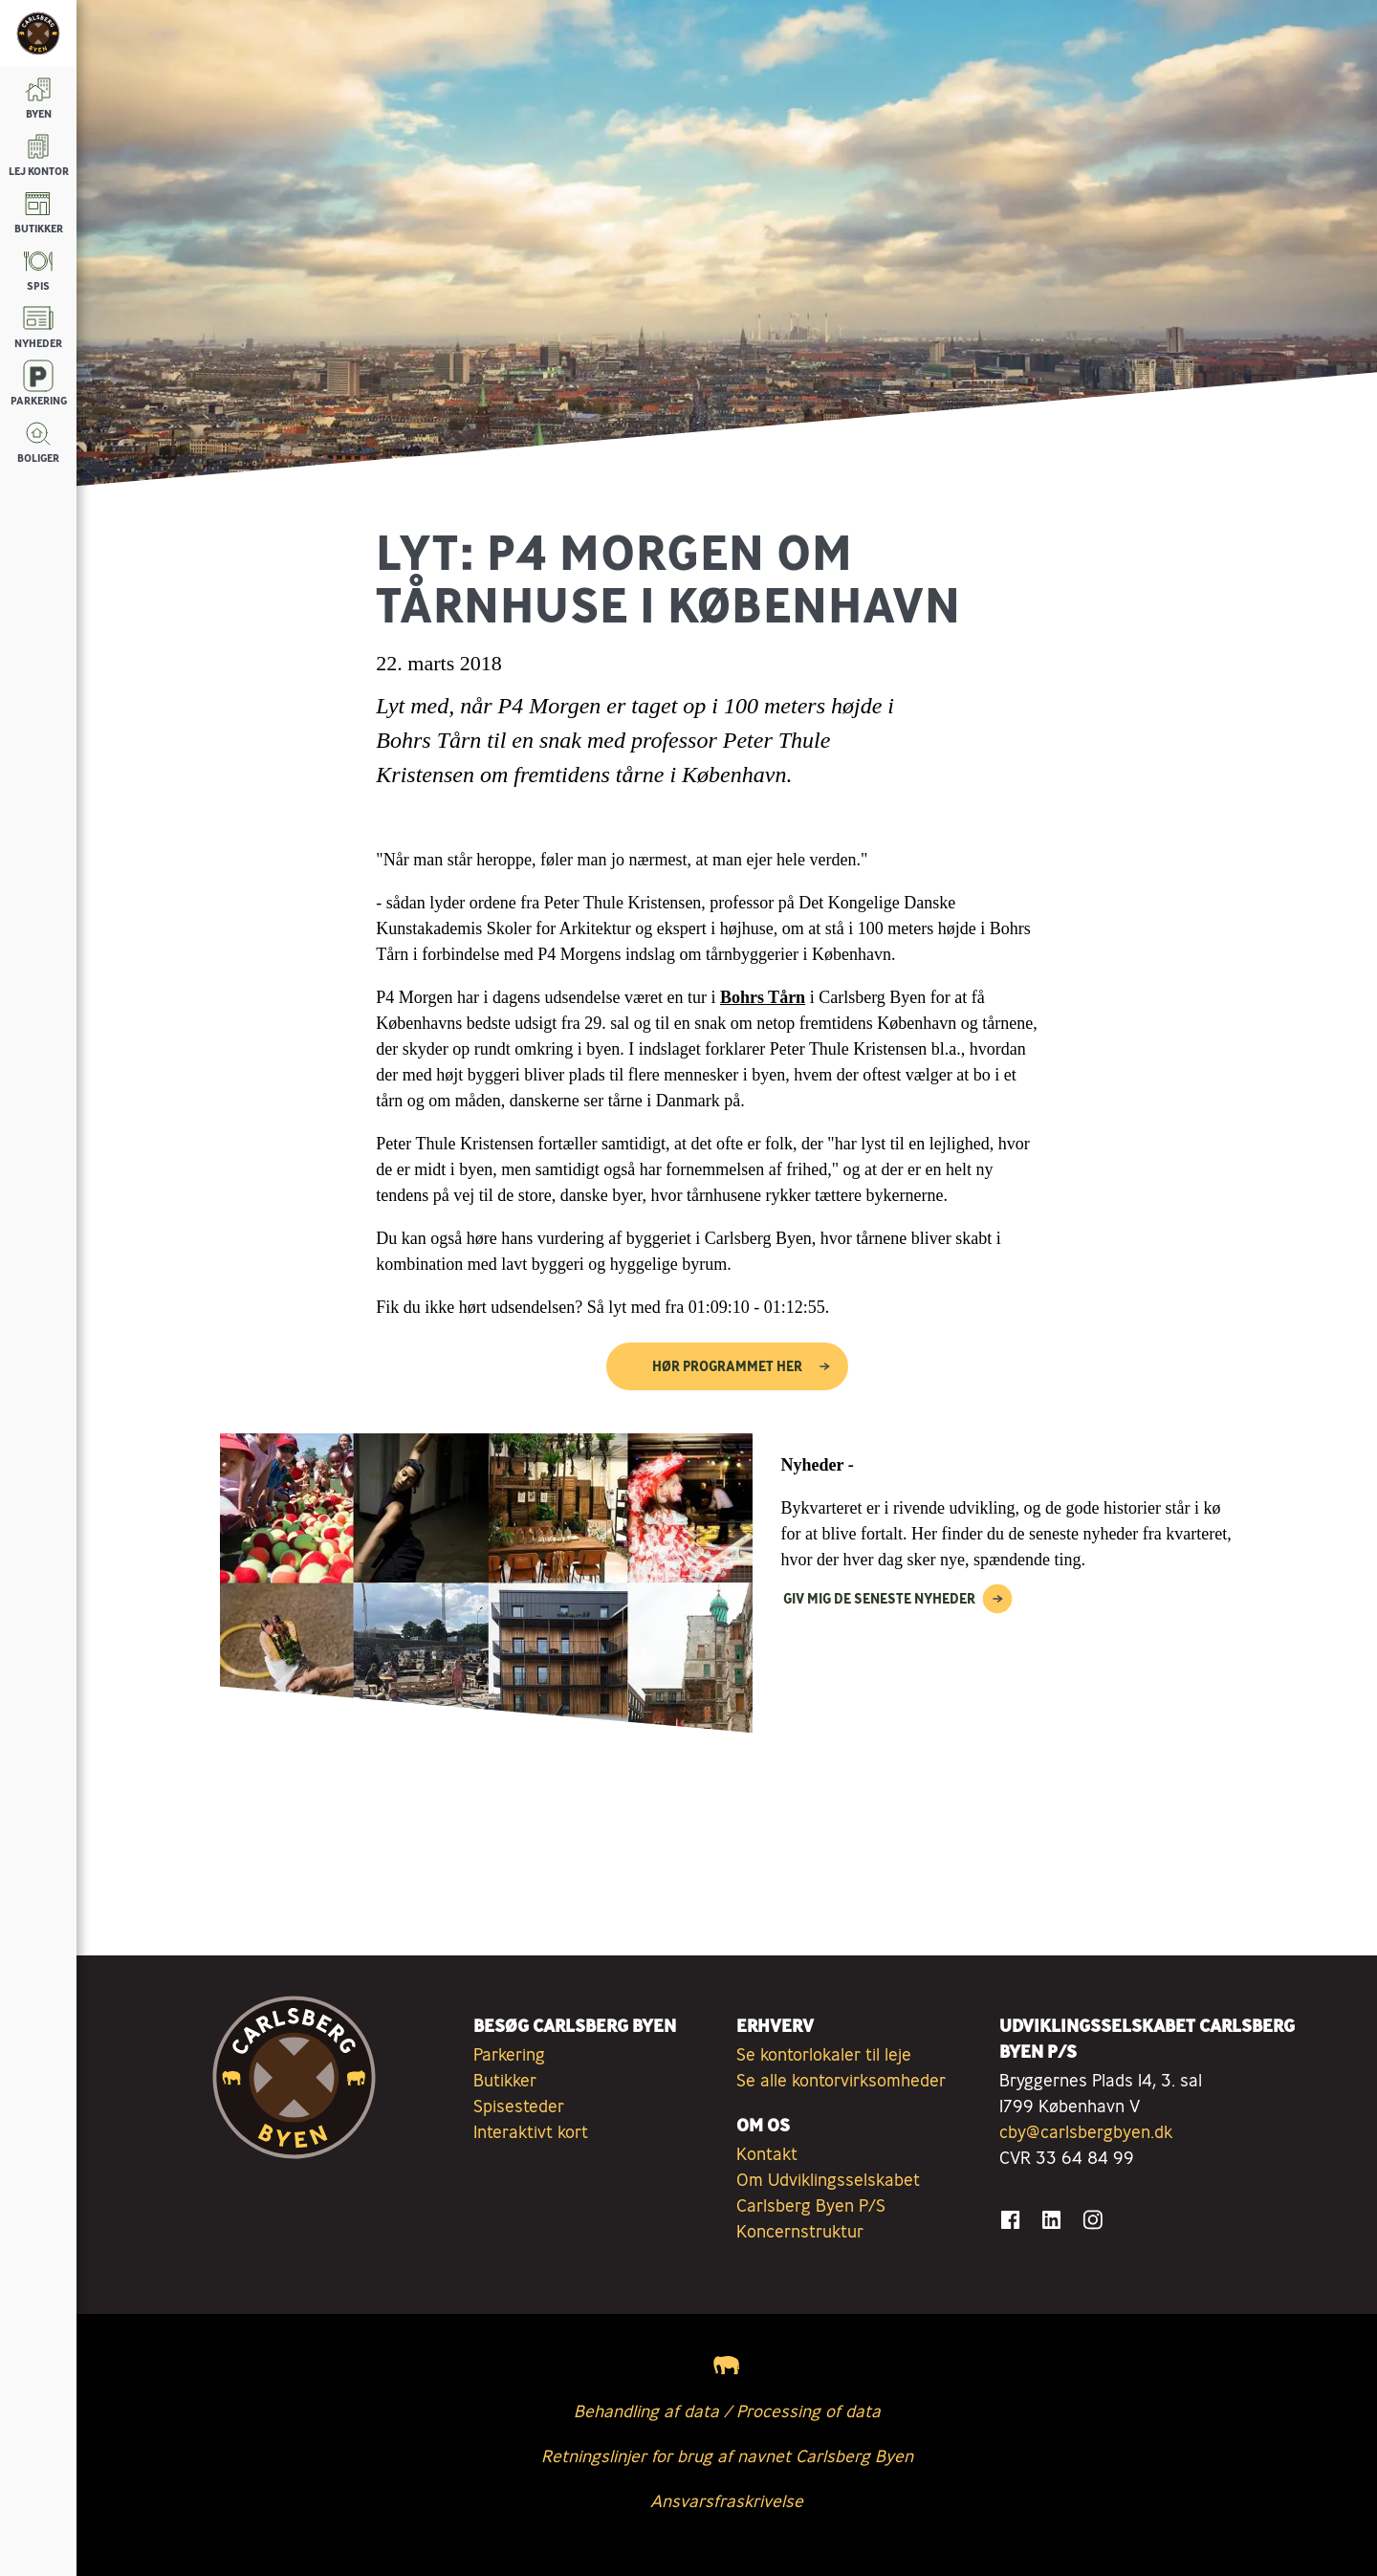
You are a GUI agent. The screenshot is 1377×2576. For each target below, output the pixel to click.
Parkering (509, 2053)
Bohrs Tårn (762, 997)
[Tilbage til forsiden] (38, 33)
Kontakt (767, 2153)
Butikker (504, 2079)
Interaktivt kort (530, 2131)
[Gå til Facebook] (1010, 2220)
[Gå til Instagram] (1093, 2220)
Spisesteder (518, 2105)
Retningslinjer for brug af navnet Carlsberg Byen (727, 2455)
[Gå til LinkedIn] (1051, 2220)
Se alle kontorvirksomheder (841, 2079)
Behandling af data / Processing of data (727, 2410)
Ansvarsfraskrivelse (726, 2500)
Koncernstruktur (799, 2230)
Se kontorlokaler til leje (823, 2053)
